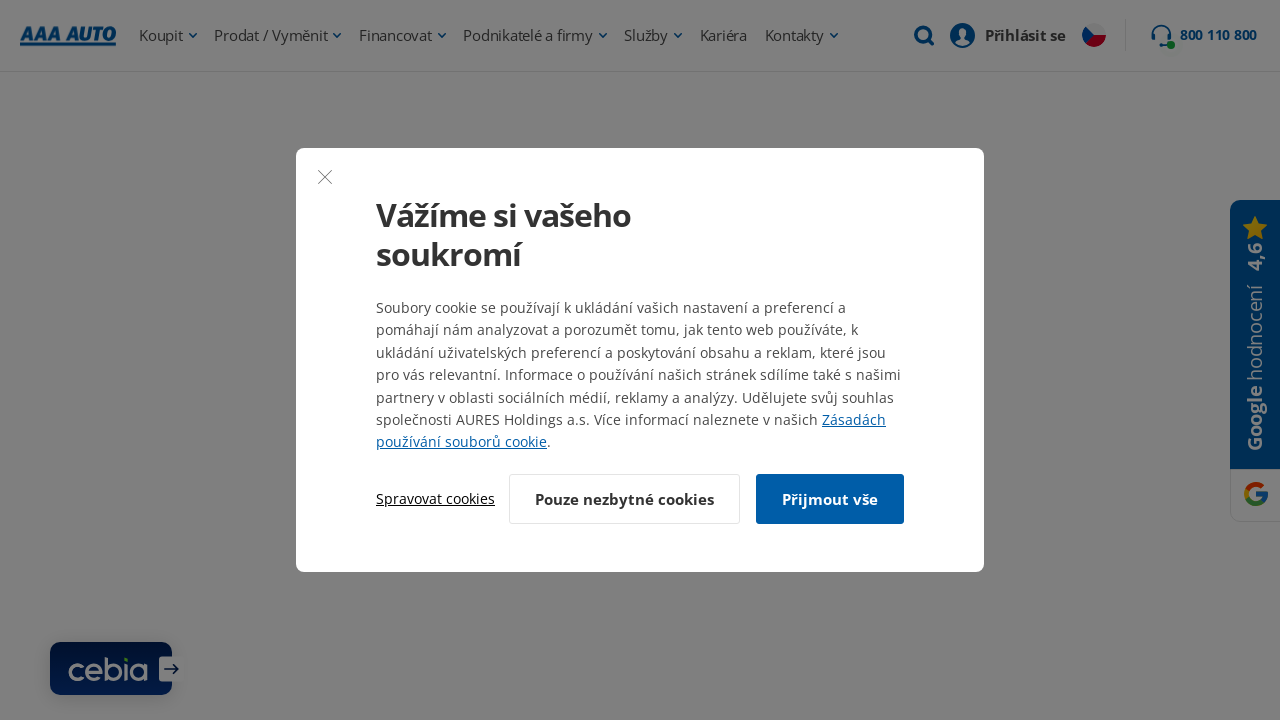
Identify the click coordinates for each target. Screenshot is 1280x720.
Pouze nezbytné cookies (624, 499)
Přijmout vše (830, 499)
